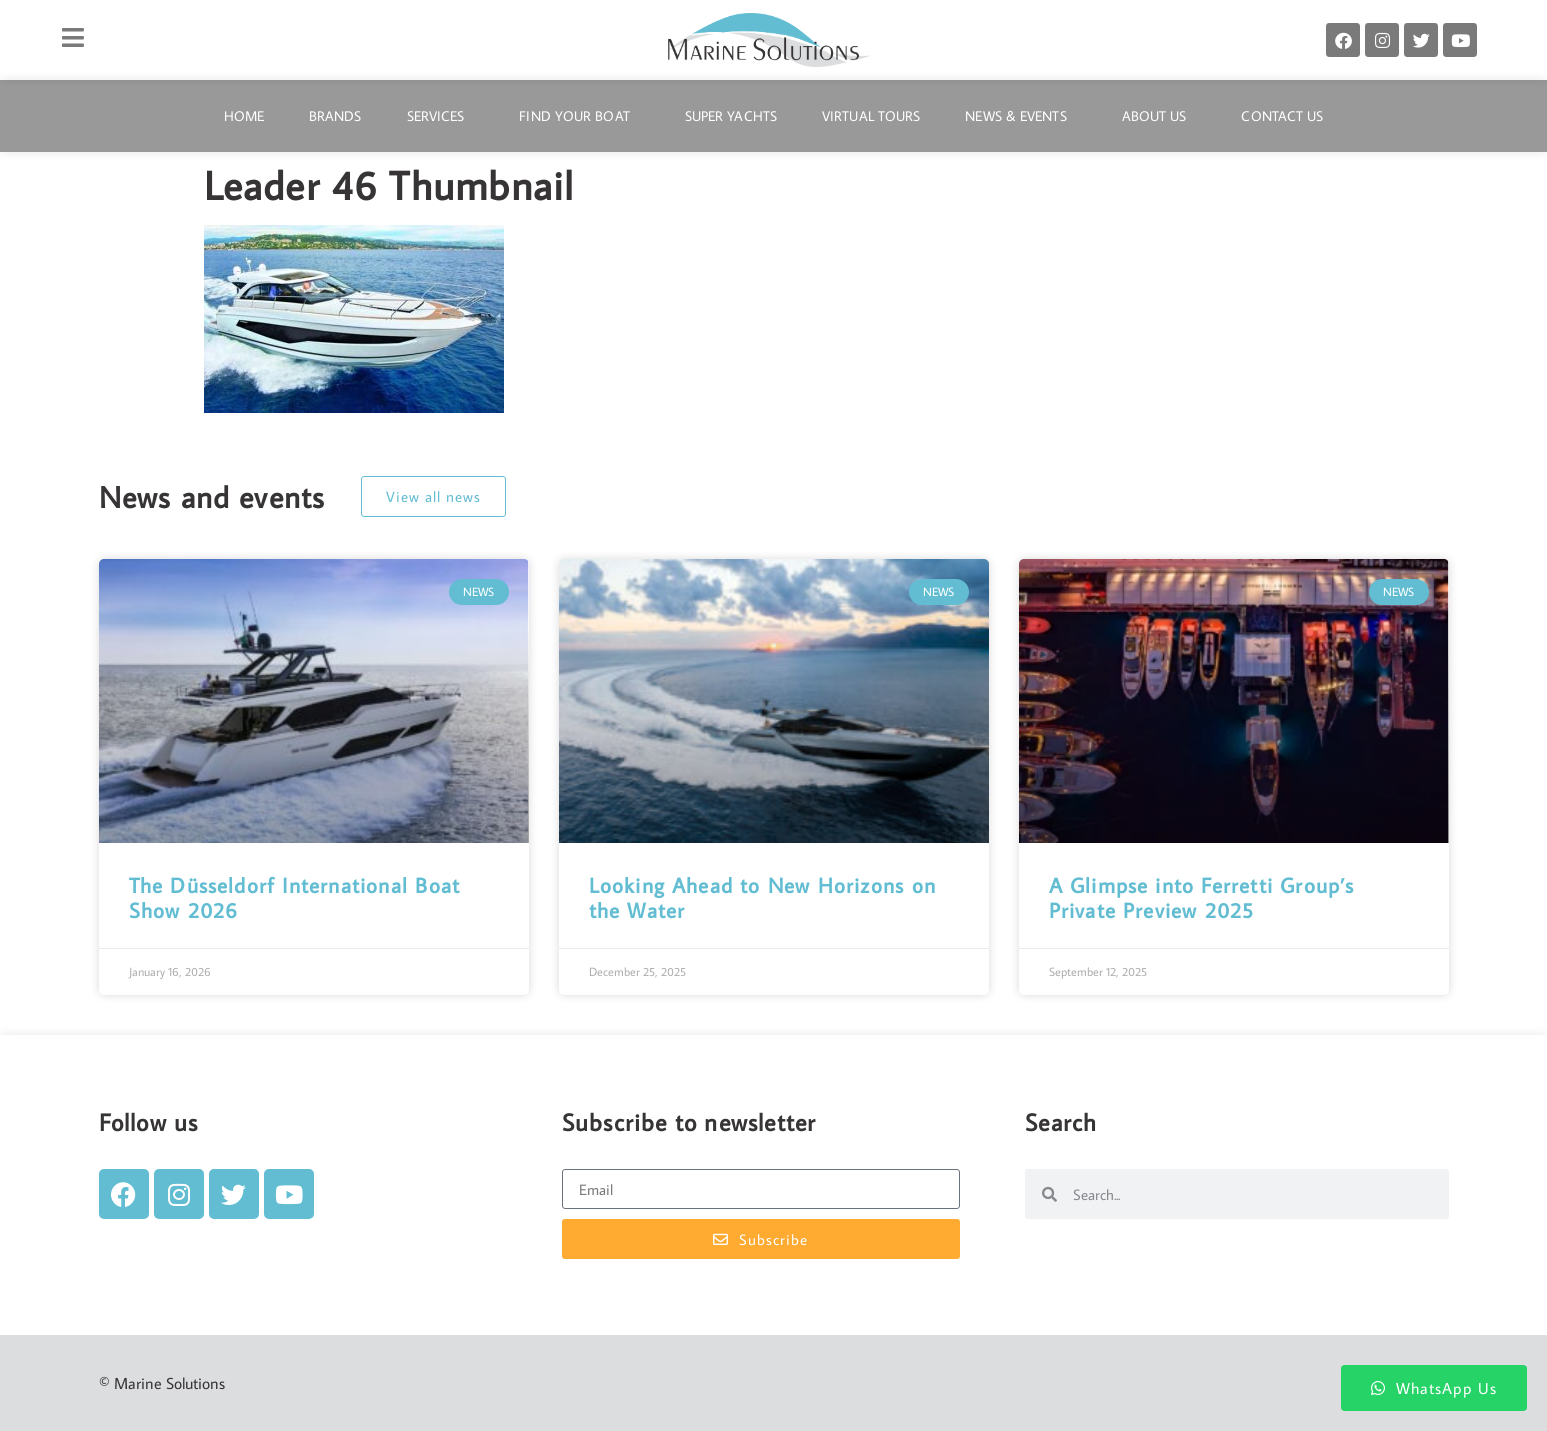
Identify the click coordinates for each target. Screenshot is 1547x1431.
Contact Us (1282, 116)
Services (441, 116)
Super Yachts (731, 116)
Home (244, 116)
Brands (335, 116)
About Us (1159, 116)
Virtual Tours (871, 116)
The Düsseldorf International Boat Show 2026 (295, 897)
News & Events (1020, 116)
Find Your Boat (579, 116)
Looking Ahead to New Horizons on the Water (762, 897)
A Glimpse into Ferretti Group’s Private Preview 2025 (1202, 897)
